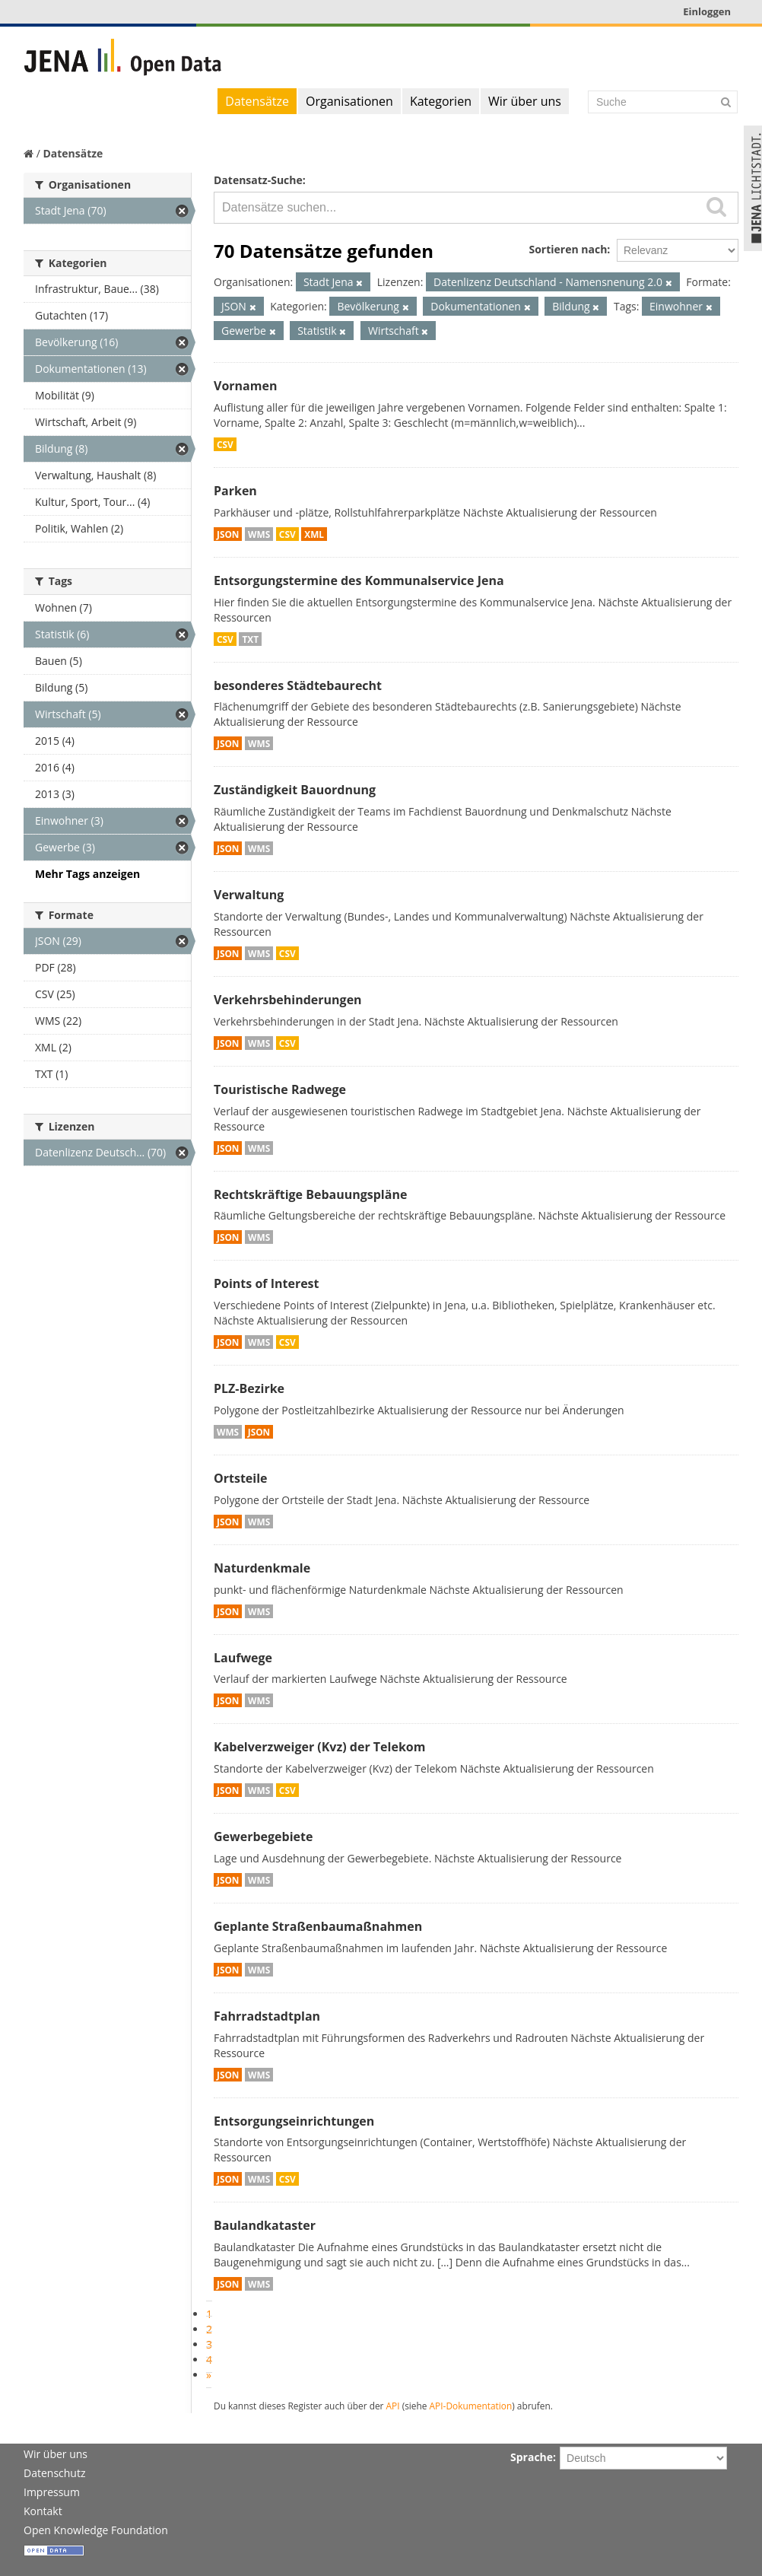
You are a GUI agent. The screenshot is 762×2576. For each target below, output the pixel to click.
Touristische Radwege (280, 1089)
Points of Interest (266, 1283)
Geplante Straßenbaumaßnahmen (318, 1926)
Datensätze (257, 101)
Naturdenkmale (262, 1568)
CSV (225, 444)
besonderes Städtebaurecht (298, 685)
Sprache (531, 2457)
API (393, 2405)
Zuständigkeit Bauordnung (295, 789)
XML (314, 534)
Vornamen (245, 385)
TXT (250, 639)
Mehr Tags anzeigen (87, 874)
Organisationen (349, 101)
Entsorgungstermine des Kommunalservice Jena (359, 580)
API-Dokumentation (471, 2405)
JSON (228, 534)
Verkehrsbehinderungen (288, 999)
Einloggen (707, 11)
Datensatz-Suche (258, 180)
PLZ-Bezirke (249, 1388)
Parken (235, 490)
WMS (259, 534)
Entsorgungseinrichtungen (294, 2121)
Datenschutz (54, 2473)
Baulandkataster (265, 2225)
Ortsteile (241, 1478)
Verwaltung (249, 894)
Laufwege (243, 1657)
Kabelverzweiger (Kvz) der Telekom (319, 1746)
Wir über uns (524, 101)
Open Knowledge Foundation (96, 2530)
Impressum (52, 2492)
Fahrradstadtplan (267, 2016)
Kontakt (43, 2511)
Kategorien (440, 101)
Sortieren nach (568, 249)
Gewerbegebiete (263, 1836)
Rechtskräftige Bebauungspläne (310, 1194)
